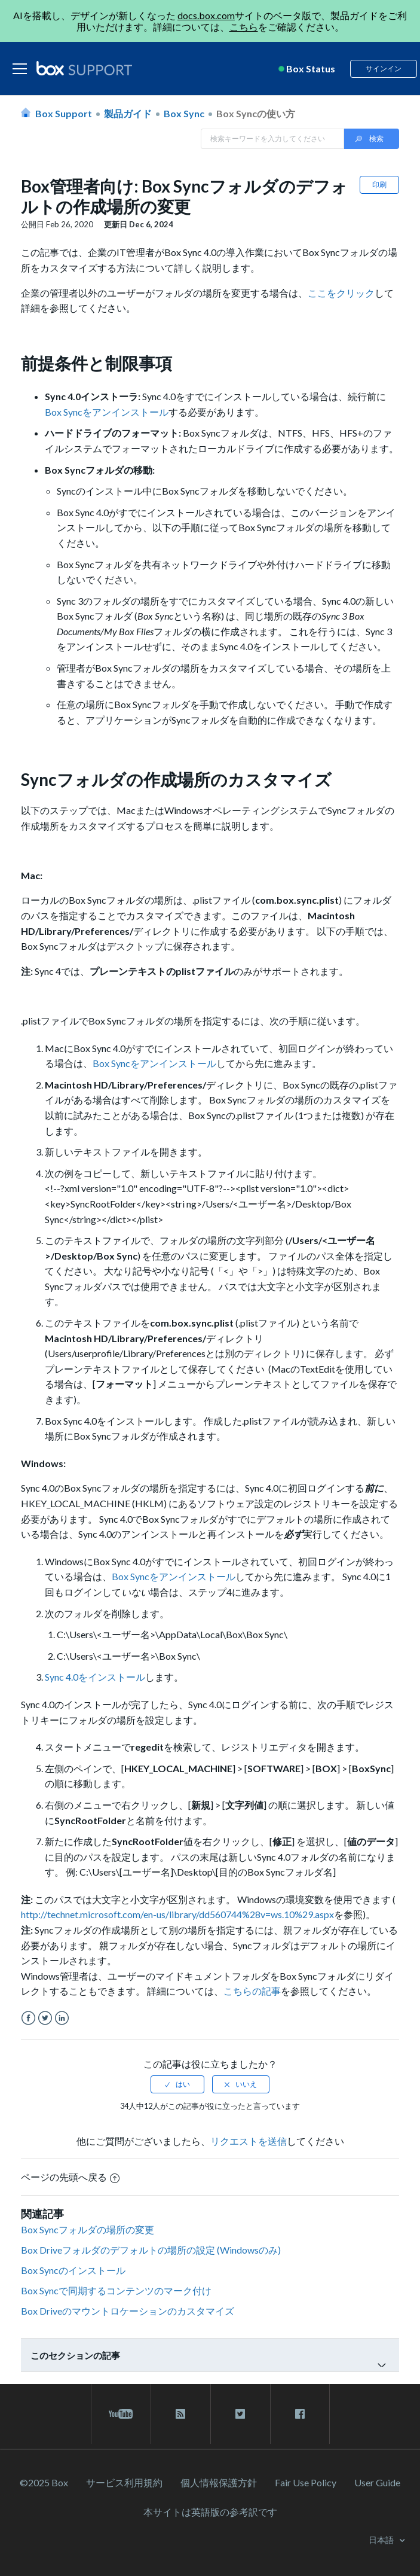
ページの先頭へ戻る (70, 2176)
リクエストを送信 (248, 2141)
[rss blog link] (180, 2414)
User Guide (377, 2482)
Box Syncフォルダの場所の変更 (87, 2229)
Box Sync (184, 113)
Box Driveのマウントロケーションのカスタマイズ (127, 2310)
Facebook (28, 2018)
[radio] (177, 2084)
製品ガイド (128, 113)
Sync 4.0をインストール (95, 1676)
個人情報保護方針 (218, 2482)
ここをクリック (341, 292)
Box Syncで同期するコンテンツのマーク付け (116, 2290)
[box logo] (84, 68)
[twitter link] (240, 2414)
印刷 (379, 184)
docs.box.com (206, 15)
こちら (243, 26)
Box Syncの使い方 (255, 113)
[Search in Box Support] (272, 139)
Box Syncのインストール (73, 2270)
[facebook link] (300, 2414)
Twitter (45, 2018)
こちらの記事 (252, 1990)
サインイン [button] (383, 68)
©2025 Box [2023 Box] (44, 2482)
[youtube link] (121, 2414)
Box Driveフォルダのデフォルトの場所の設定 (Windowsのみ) (151, 2249)
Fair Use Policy (305, 2482)
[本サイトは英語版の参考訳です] (210, 2511)
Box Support (63, 113)
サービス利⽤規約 (124, 2482)
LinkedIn (61, 2018)
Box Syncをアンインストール (106, 411)
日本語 (382, 2540)
